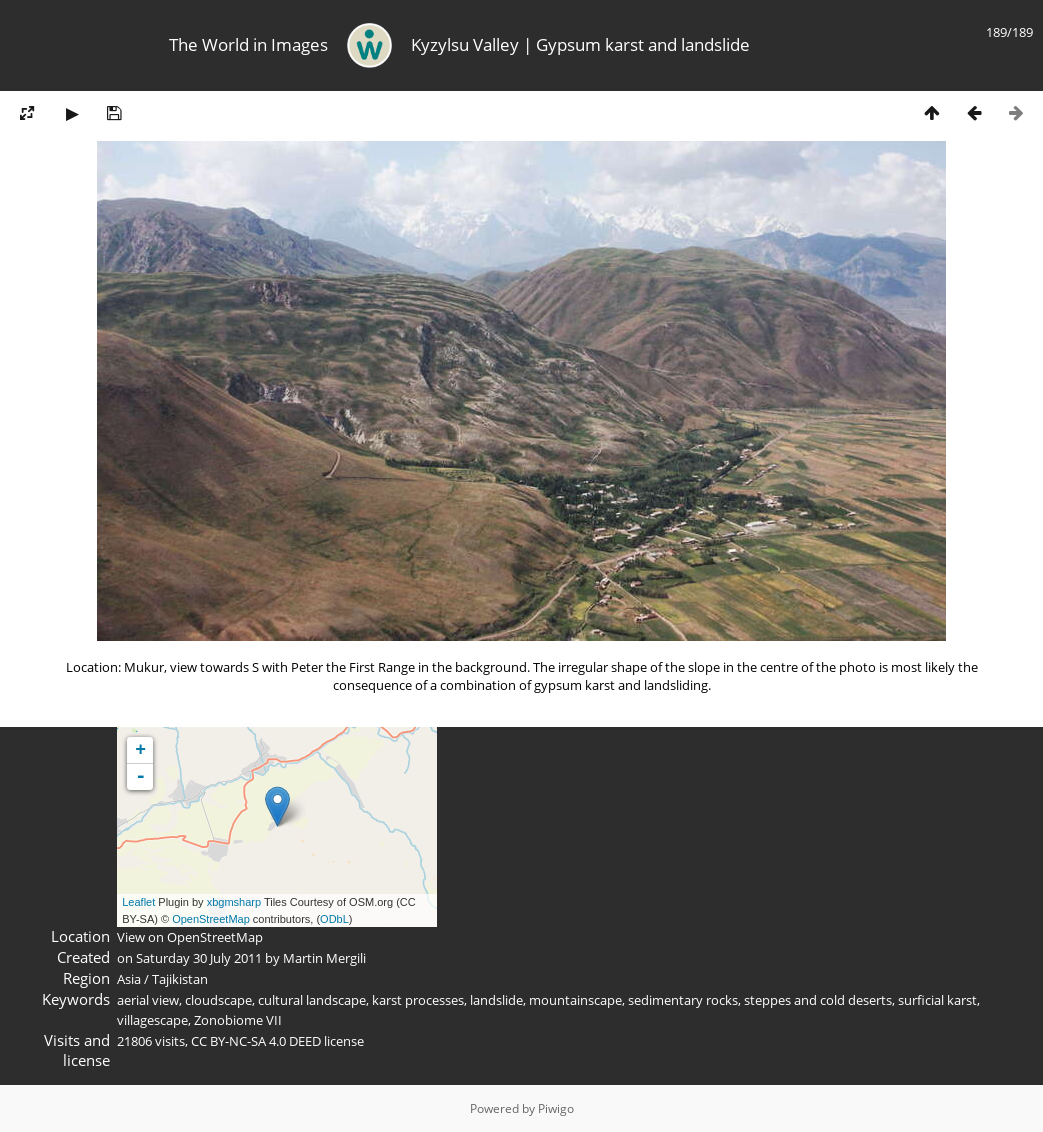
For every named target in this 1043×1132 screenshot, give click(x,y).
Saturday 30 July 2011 (199, 958)
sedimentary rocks (683, 1000)
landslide (496, 1000)
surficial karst (937, 1000)
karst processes (418, 1000)
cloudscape (218, 1000)
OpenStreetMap (211, 919)
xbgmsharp (234, 902)
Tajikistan (180, 979)
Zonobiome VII (238, 1020)
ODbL (334, 919)
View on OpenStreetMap (190, 937)
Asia (129, 979)
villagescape (152, 1020)
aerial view (148, 1000)
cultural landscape (312, 1000)
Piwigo (556, 1108)
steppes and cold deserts (818, 1000)
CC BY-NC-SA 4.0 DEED (256, 1041)
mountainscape (575, 1000)
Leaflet (138, 902)
